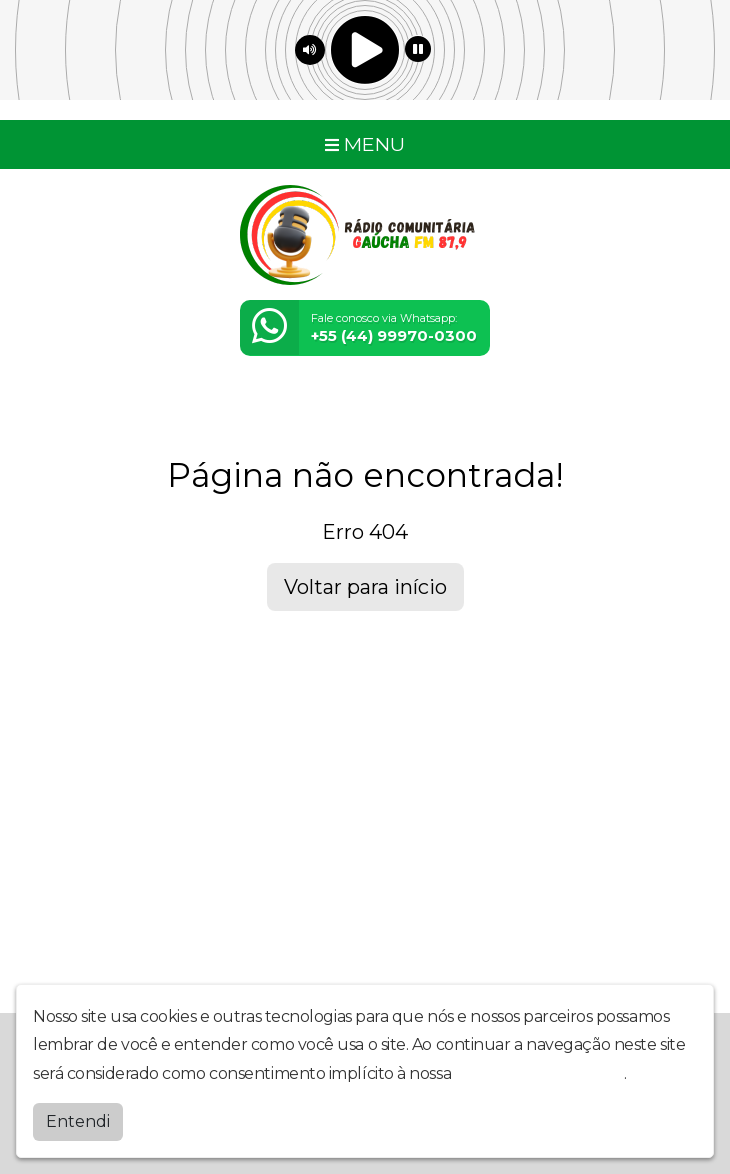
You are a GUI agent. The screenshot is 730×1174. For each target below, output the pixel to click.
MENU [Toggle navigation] (365, 144)
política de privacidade (540, 1072)
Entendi (78, 1120)
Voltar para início (365, 587)
